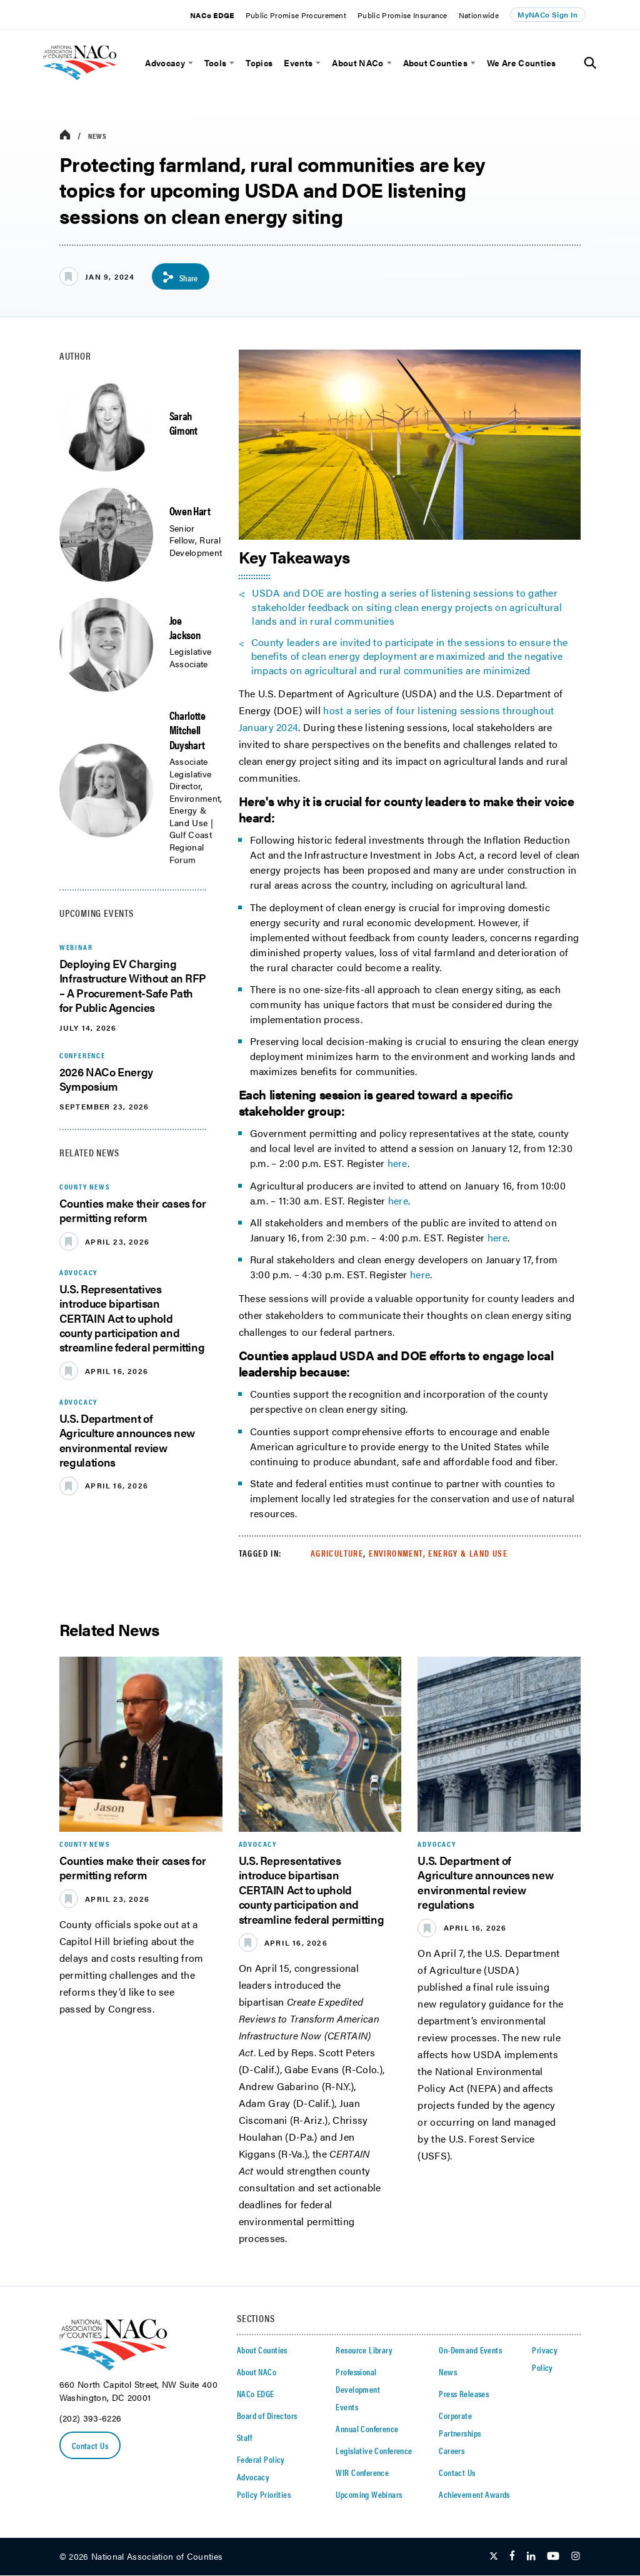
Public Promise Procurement (296, 15)
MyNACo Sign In (548, 14)
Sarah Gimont (183, 423)
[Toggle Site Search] (590, 63)
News (98, 135)
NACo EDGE (212, 15)
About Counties (435, 63)
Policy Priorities (264, 2494)
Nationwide (479, 15)
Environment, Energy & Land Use (438, 1553)
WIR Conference (362, 2473)
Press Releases (464, 2394)
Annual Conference (367, 2429)
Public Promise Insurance (403, 15)
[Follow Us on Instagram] (576, 2557)
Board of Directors (267, 2416)
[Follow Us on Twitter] (493, 2557)
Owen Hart (190, 511)
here (398, 1163)
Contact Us (90, 2445)
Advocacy (165, 63)
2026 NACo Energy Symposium (106, 1079)
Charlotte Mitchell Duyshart (187, 729)
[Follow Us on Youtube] (553, 2557)
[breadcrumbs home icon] (65, 135)
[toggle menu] (189, 62)
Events (298, 63)
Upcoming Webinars (369, 2494)
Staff (244, 2438)
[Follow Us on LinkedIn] (531, 2557)
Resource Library (364, 2350)
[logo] (97, 85)
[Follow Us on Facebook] (512, 2557)
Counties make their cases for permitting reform (132, 1210)
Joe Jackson (184, 627)
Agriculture (337, 1553)
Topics (259, 63)
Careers (451, 2451)
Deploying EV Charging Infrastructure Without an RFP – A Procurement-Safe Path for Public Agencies (132, 985)
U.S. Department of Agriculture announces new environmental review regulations (127, 1440)
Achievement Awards (474, 2494)
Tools (215, 63)
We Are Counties (521, 63)
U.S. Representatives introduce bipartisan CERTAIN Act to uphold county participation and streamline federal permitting (132, 1318)
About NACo (357, 63)
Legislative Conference (374, 2451)
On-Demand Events (470, 2350)
